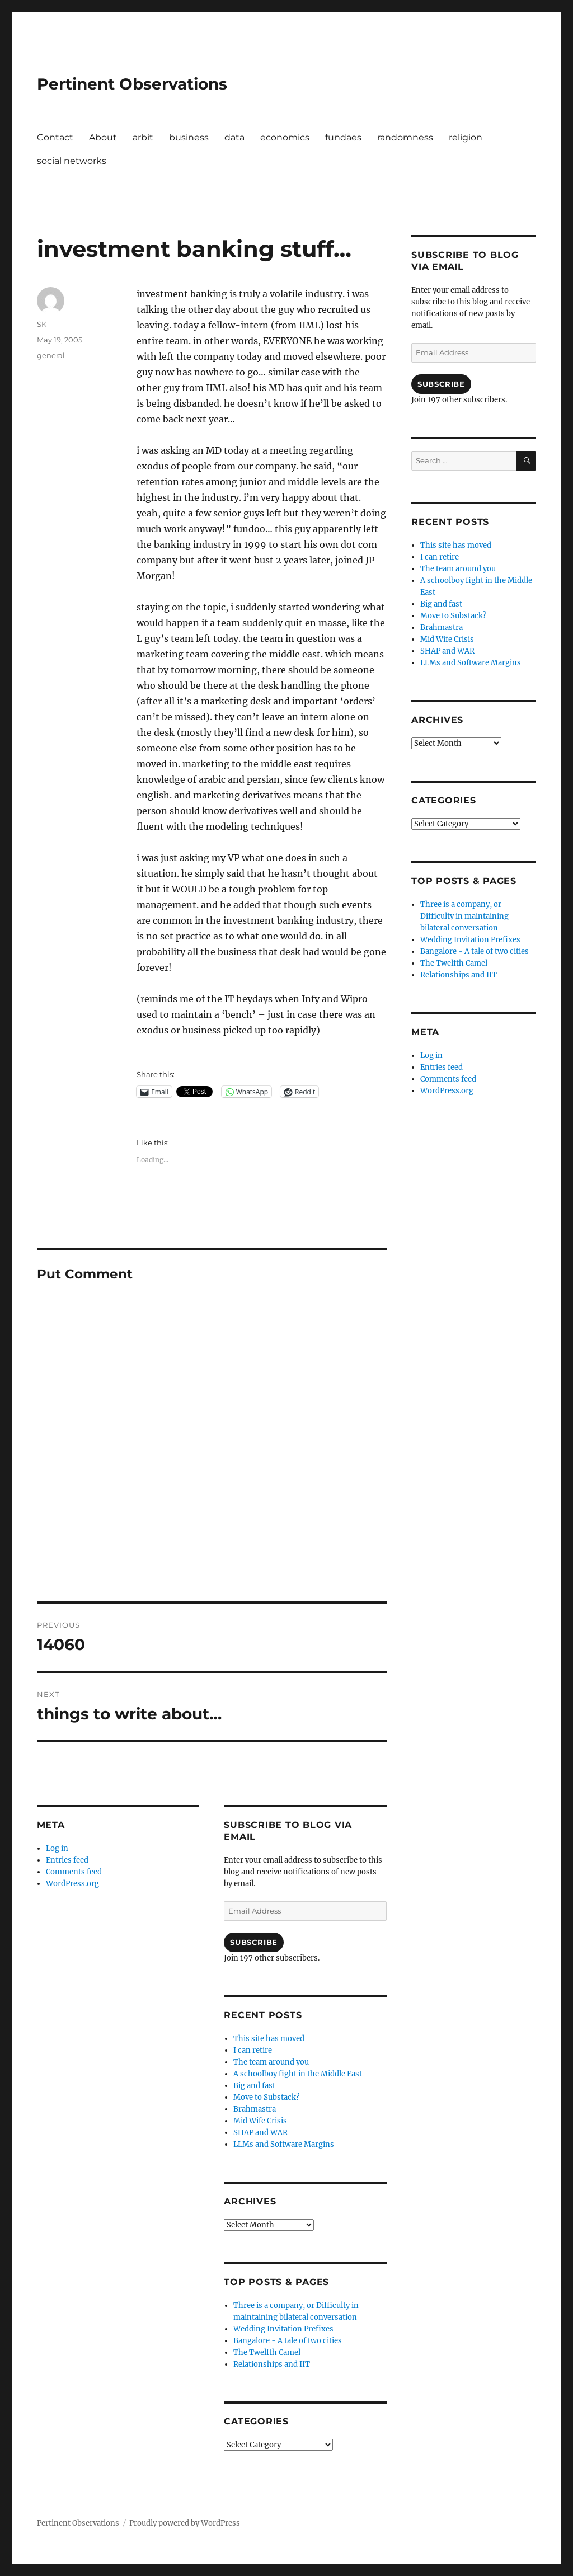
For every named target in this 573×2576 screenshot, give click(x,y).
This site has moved (268, 2038)
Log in (57, 1848)
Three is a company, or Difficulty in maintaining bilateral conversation (464, 916)
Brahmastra (254, 2109)
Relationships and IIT (271, 2364)
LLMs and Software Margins (283, 2144)
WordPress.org (72, 1883)
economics (284, 137)
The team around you (271, 2062)
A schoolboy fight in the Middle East (297, 2074)
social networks (71, 161)
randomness (405, 137)
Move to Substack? (266, 2097)
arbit (143, 137)
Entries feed (67, 1860)
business (189, 137)
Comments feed (74, 1872)
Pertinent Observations (132, 83)
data (234, 137)
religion (465, 137)
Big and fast (254, 2085)
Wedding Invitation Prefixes (283, 2329)
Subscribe (253, 1942)
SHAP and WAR (260, 2132)
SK (41, 323)
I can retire (252, 2050)
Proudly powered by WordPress (184, 2523)
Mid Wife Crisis (260, 2121)
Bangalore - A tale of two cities (287, 2340)
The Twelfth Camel (266, 2352)
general (51, 355)
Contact (55, 137)
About (103, 137)
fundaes (343, 137)
